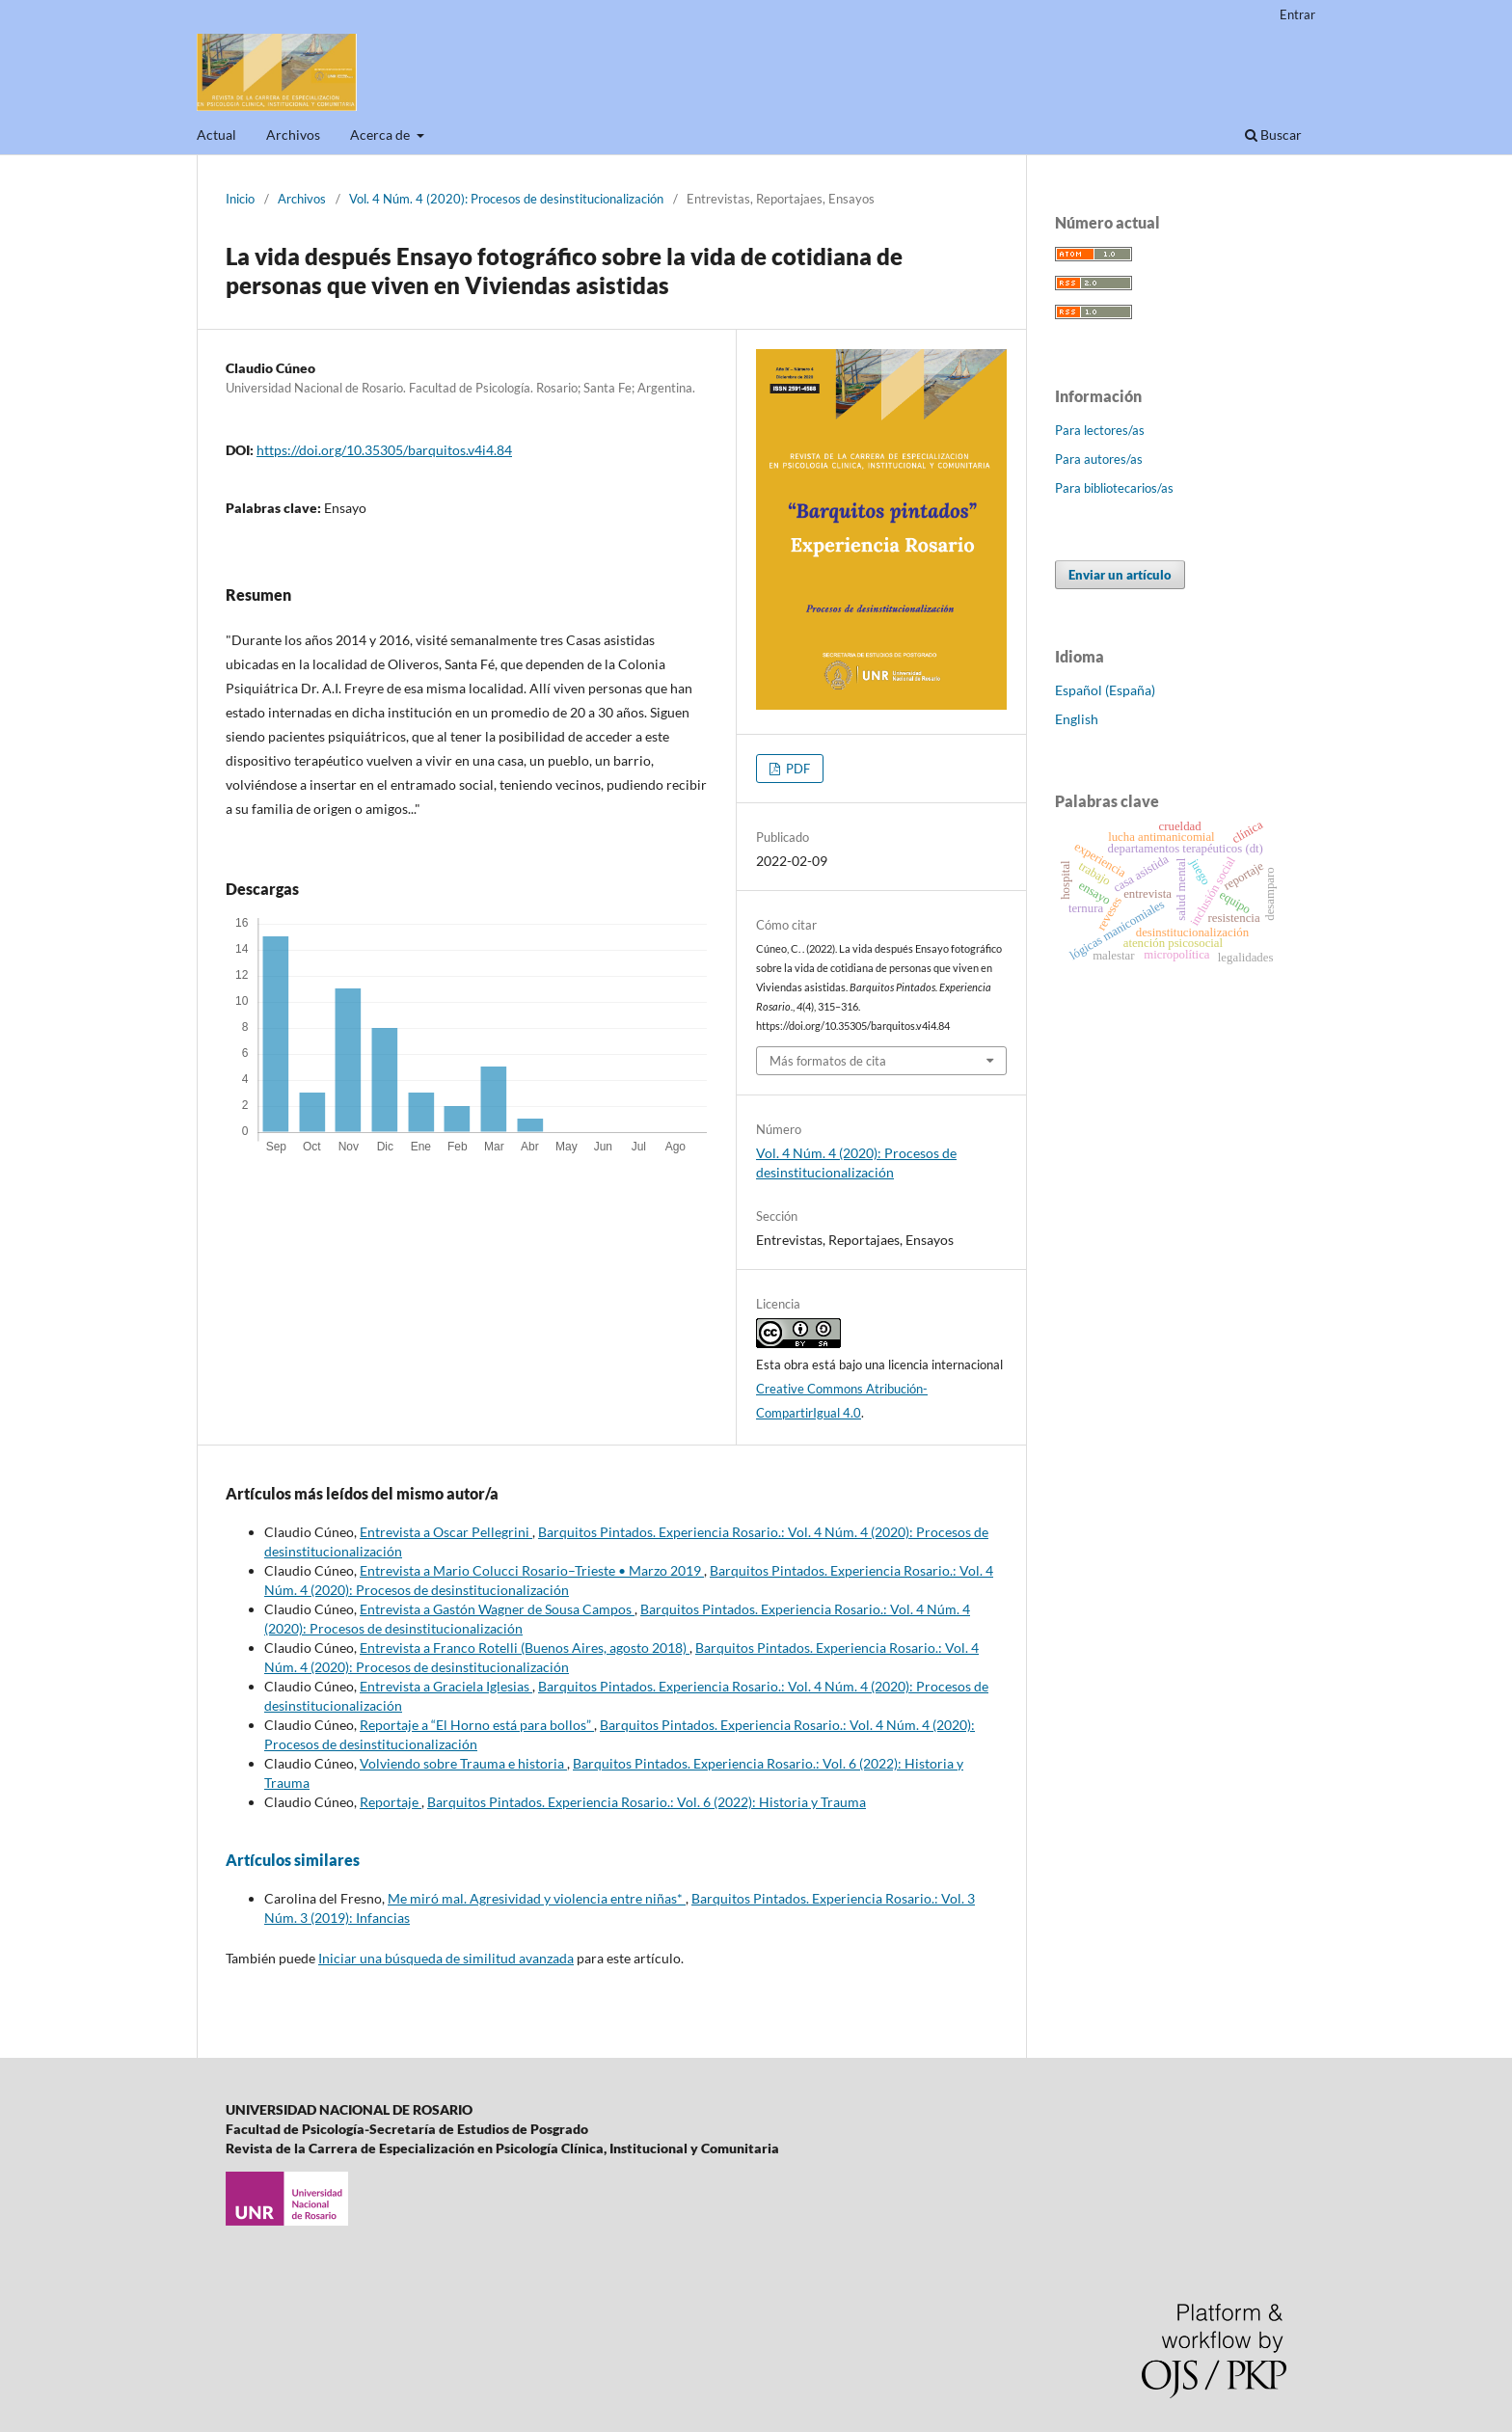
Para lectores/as (1100, 430)
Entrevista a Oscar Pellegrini (446, 1532)
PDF (796, 768)
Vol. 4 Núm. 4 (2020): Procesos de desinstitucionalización (506, 198)
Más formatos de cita (828, 1060)
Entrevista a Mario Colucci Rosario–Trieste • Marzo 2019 (532, 1570)
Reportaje (390, 1802)
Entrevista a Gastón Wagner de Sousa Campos (497, 1609)
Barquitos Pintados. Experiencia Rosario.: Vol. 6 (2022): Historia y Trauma (646, 1802)
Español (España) (1105, 690)
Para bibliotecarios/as (1114, 488)
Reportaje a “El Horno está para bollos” (477, 1724)
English (1076, 719)
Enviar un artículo (1120, 574)
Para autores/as (1099, 459)
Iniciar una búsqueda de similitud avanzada (446, 1958)
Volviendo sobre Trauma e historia (463, 1763)
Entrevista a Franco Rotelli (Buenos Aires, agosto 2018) (524, 1647)
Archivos (293, 134)
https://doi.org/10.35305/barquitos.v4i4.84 (384, 450)
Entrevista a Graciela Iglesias (446, 1686)
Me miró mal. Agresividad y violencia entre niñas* (537, 1898)
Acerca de (381, 134)
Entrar (1297, 14)
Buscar (1273, 134)
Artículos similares (293, 1860)
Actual (216, 134)
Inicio (240, 198)
